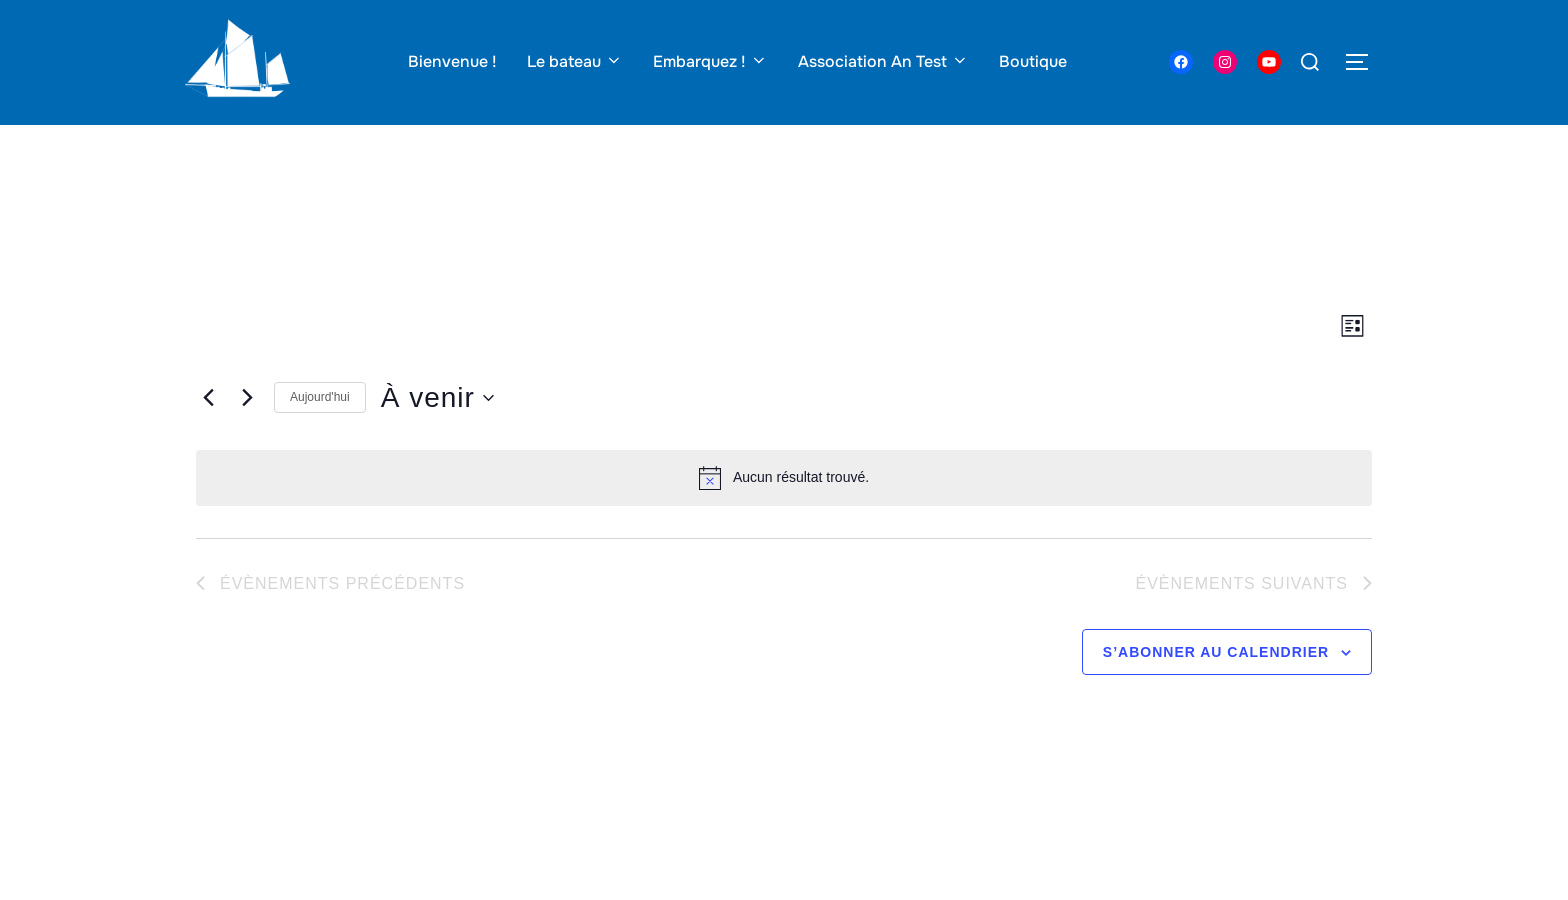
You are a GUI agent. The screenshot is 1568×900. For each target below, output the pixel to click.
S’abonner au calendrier (1216, 690)
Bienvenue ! (452, 61)
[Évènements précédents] (208, 436)
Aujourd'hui (320, 436)
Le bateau (575, 61)
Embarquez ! (710, 61)
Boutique (1033, 61)
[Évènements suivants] (247, 436)
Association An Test (883, 61)
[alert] (784, 516)
